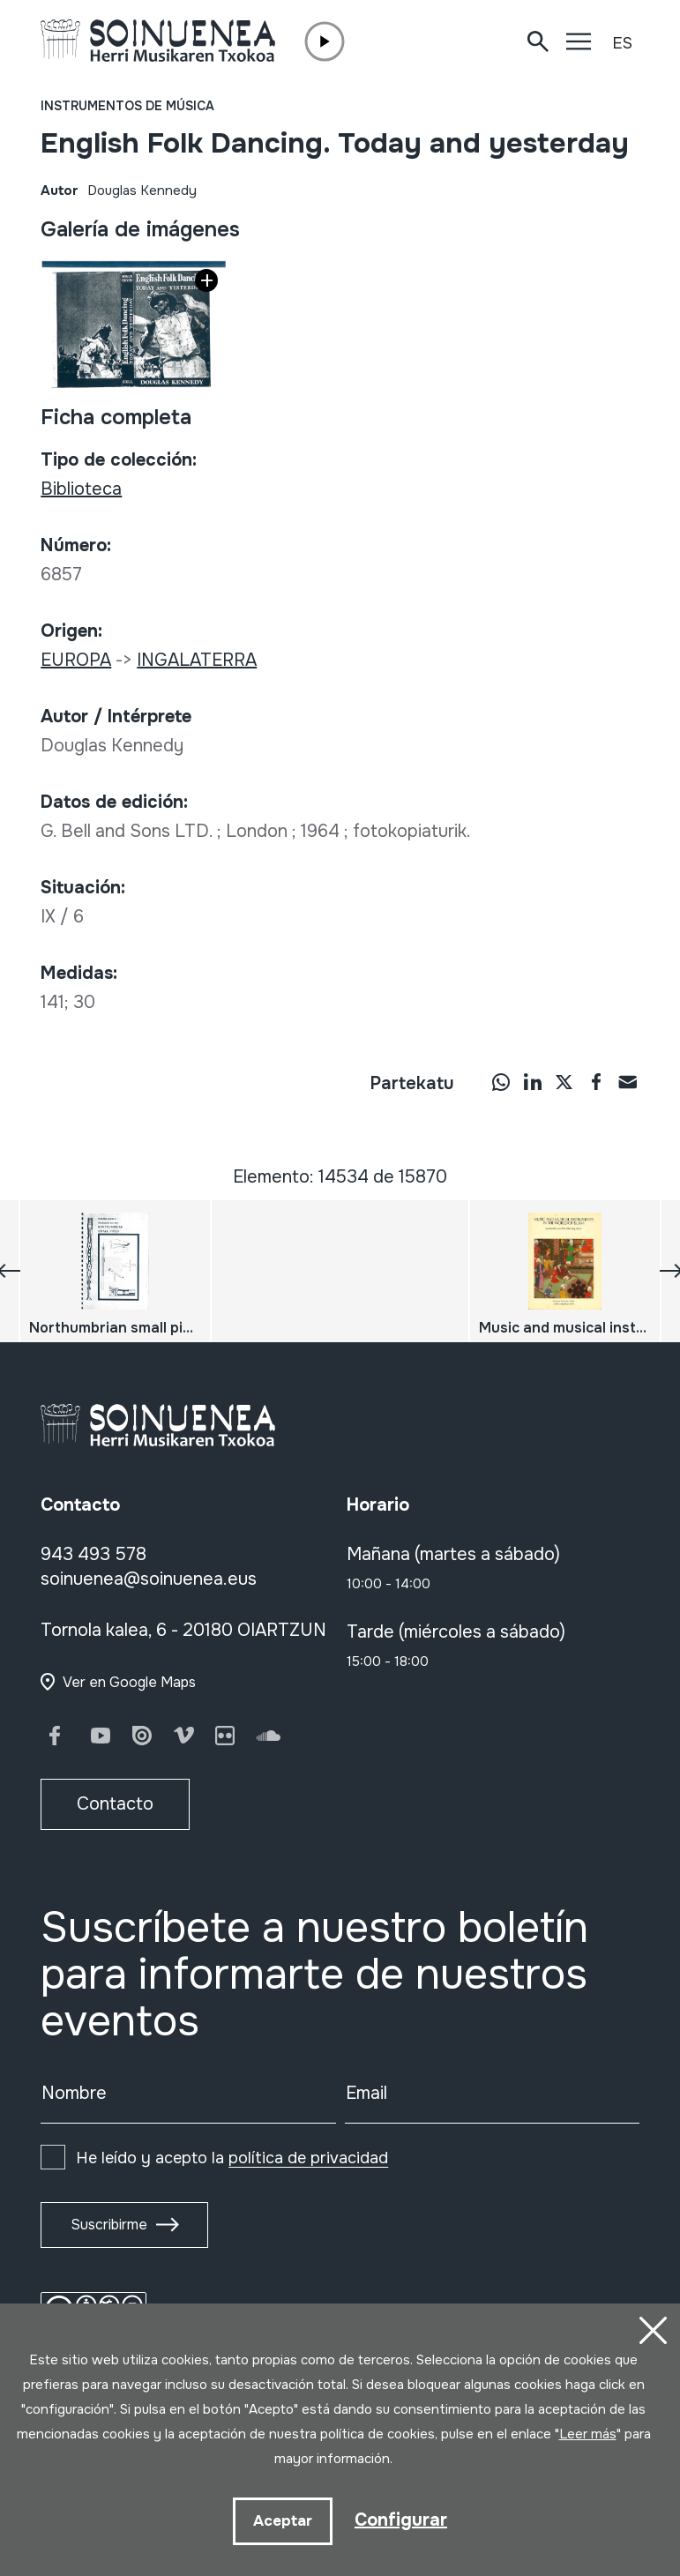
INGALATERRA (197, 660)
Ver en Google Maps (129, 1682)
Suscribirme (109, 2224)
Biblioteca (81, 489)
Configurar (401, 2520)
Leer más (587, 2434)
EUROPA (76, 660)
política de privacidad (308, 2158)
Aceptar (282, 2521)
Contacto (115, 1804)
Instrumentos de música (127, 106)
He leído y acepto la (232, 2158)
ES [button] (622, 43)
